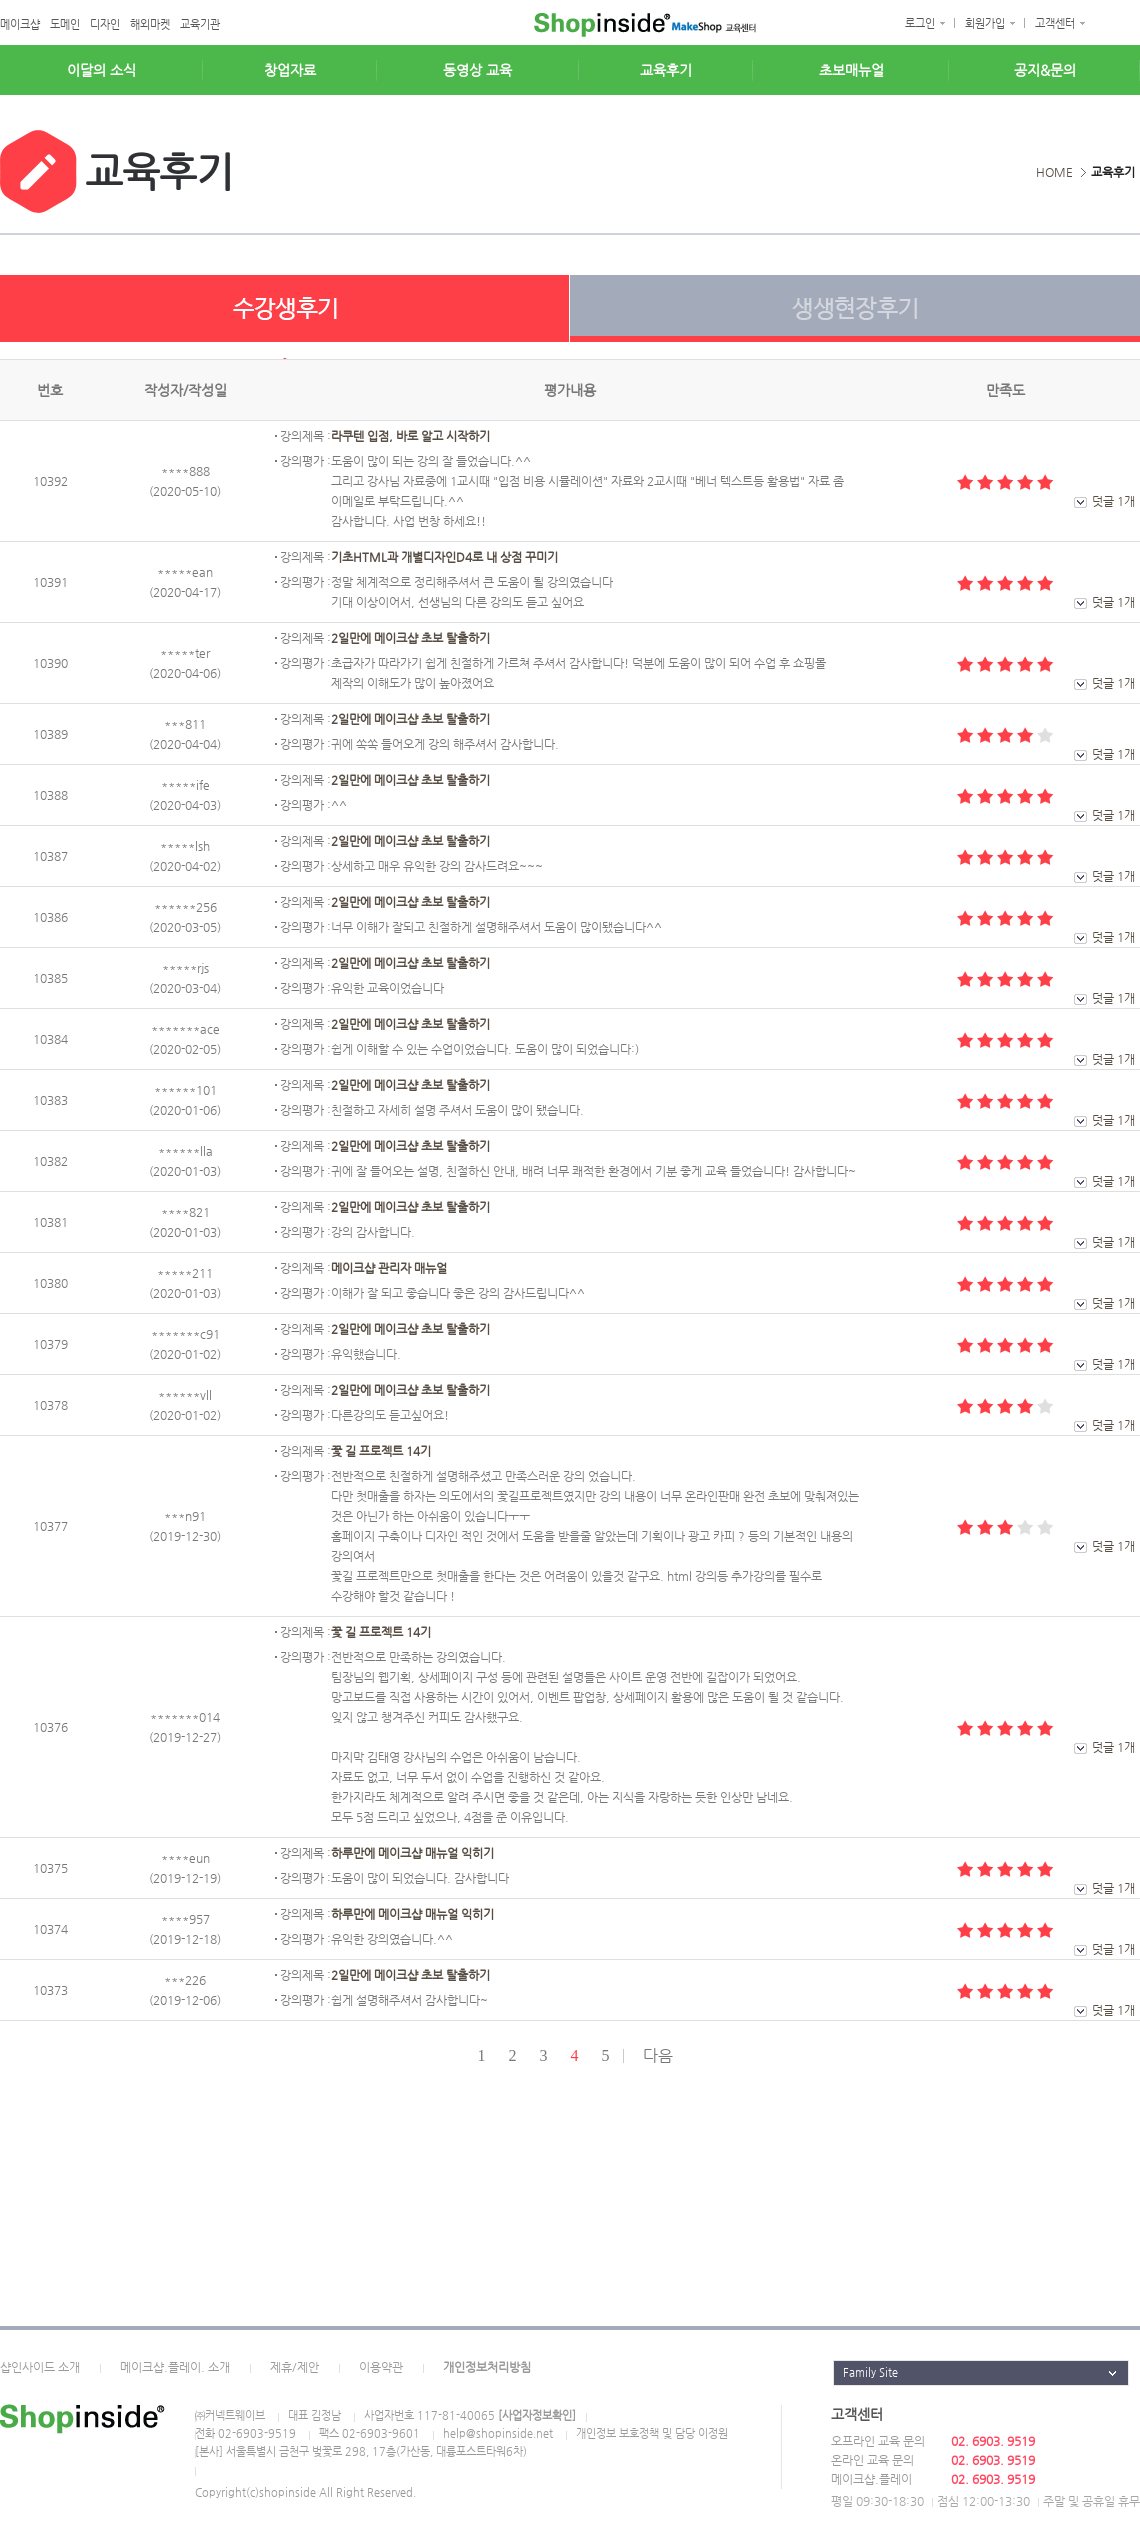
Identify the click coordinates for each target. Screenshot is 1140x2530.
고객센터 (1055, 23)
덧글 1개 (1113, 501)
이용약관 (381, 2367)
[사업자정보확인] (537, 2415)
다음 (658, 2055)
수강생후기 (285, 317)
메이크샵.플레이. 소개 (175, 2367)
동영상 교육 (477, 70)
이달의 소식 (101, 70)
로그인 (920, 23)
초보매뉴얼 (851, 70)
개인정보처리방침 (487, 2367)
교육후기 (666, 70)
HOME (1054, 172)
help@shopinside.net (498, 2433)
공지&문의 (1045, 70)
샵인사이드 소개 (40, 2367)
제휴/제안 (294, 2367)
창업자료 (290, 70)
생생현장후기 (855, 317)
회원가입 (985, 23)
